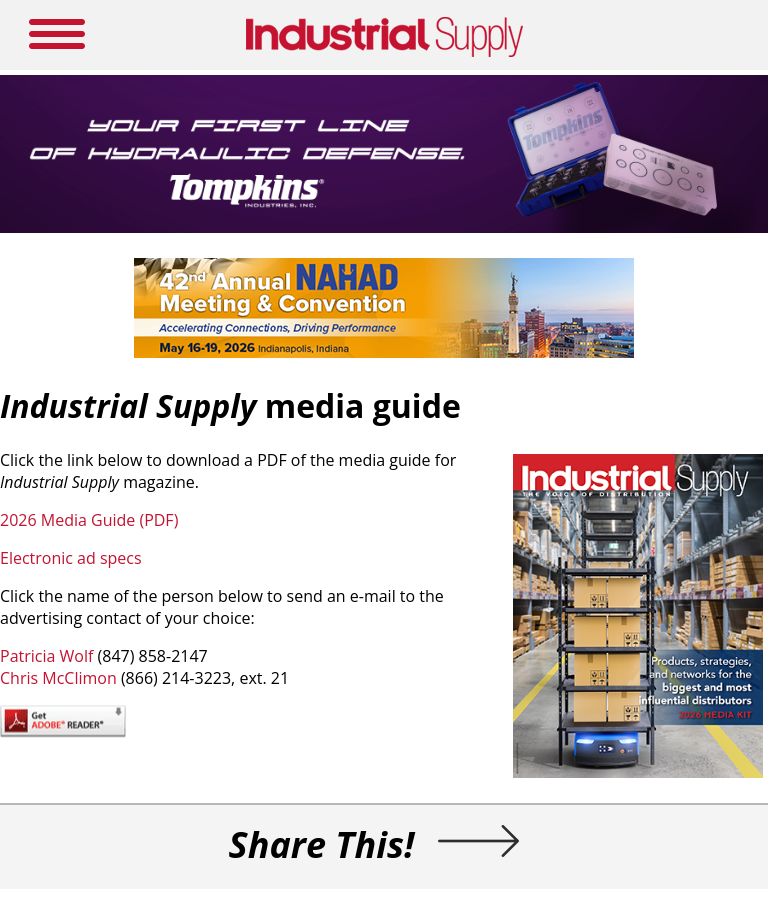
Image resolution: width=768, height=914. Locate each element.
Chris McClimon (58, 678)
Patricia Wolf (46, 656)
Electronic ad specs (71, 558)
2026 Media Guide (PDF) (89, 520)
